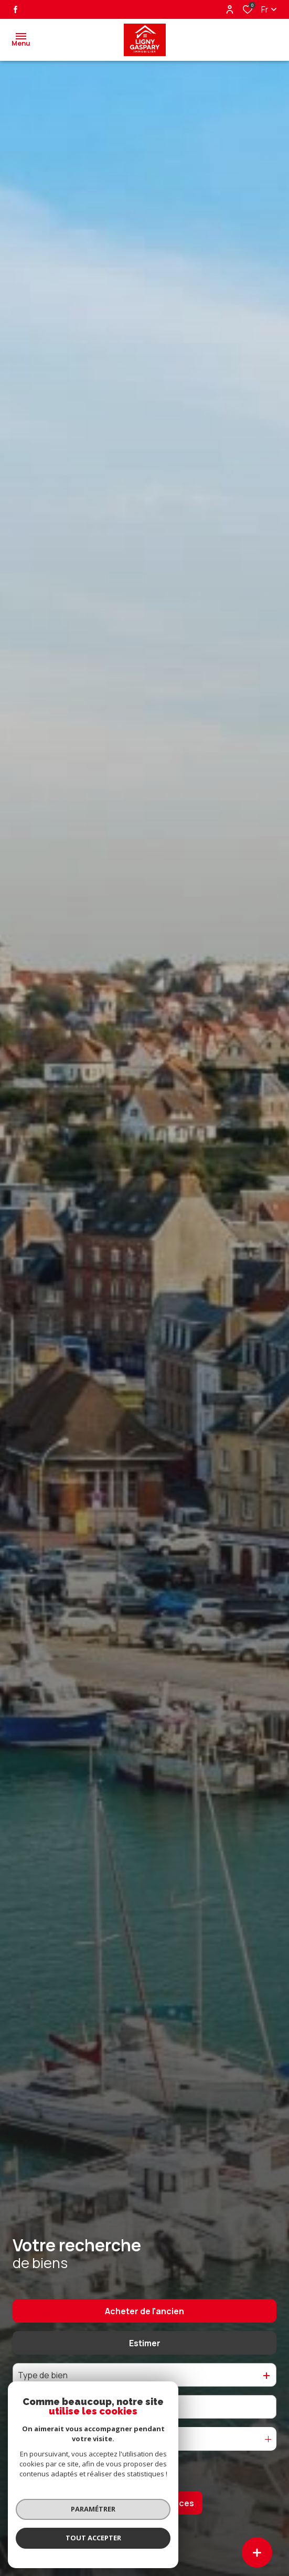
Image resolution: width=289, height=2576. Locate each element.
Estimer (144, 2343)
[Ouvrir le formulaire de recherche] (144, 2471)
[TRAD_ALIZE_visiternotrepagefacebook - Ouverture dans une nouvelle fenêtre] (15, 9)
